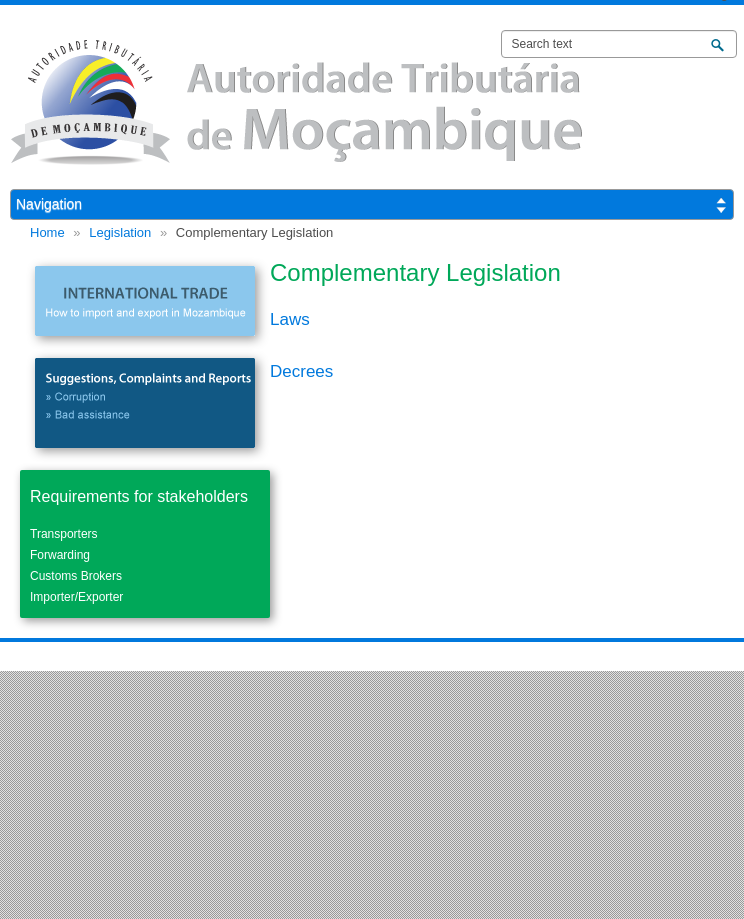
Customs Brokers (76, 576)
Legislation (120, 232)
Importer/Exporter (76, 597)
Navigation (49, 204)
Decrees (301, 371)
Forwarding (60, 555)
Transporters (64, 534)
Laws (290, 319)
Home (47, 232)
